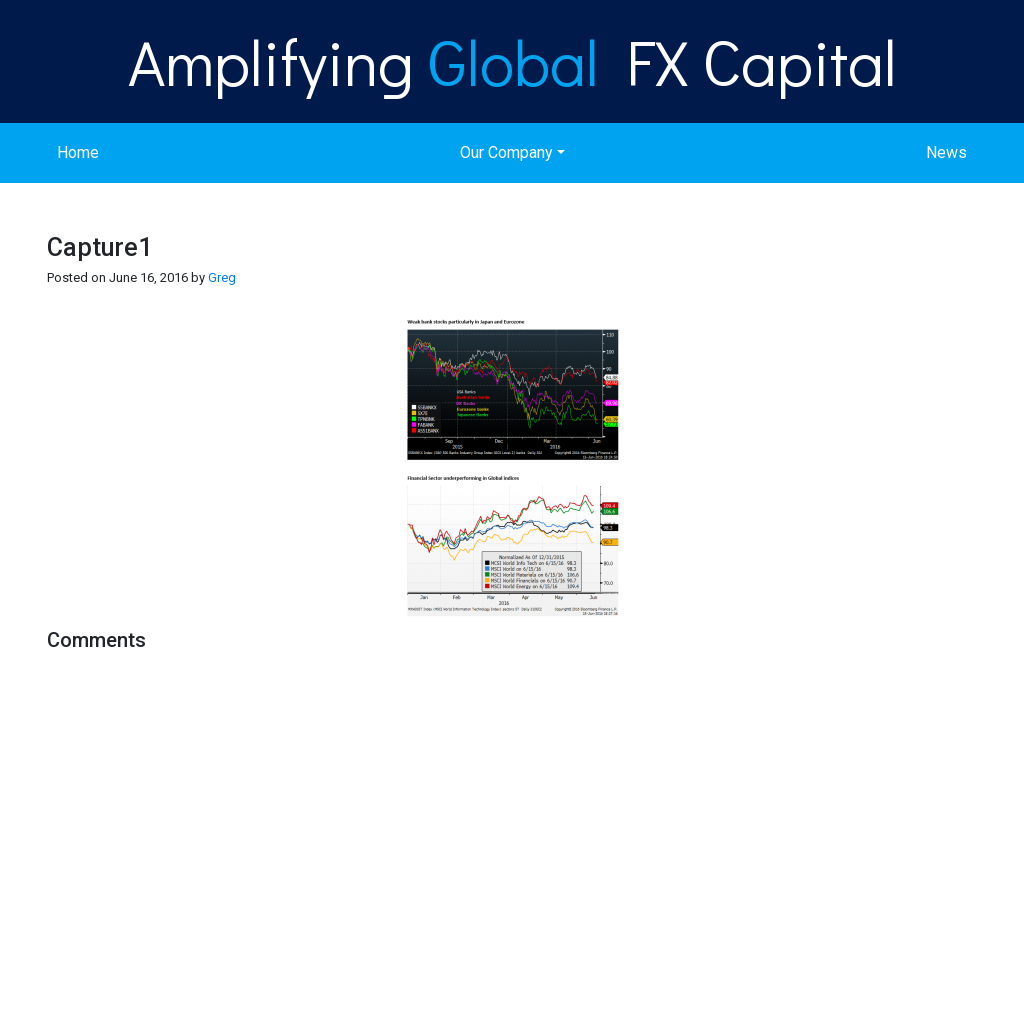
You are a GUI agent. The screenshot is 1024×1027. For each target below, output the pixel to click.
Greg (222, 277)
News (946, 152)
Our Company (506, 152)
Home (78, 152)
